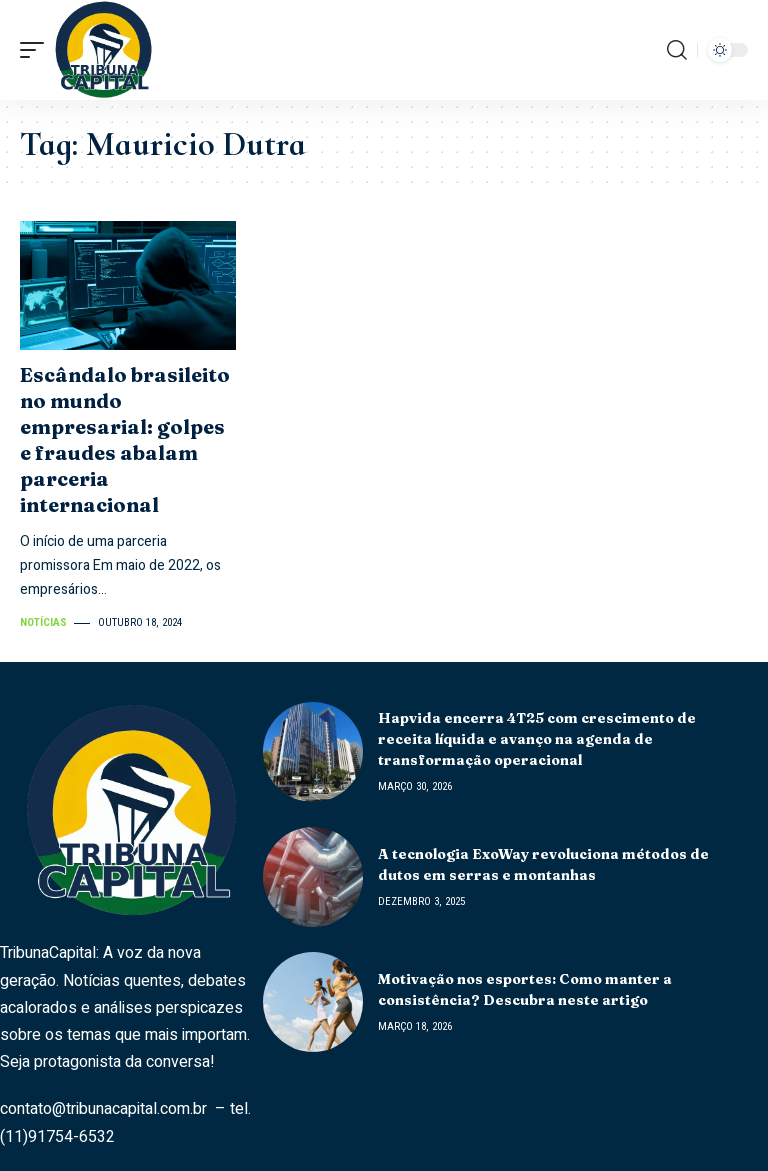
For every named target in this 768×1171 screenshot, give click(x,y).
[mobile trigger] (37, 50)
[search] (677, 50)
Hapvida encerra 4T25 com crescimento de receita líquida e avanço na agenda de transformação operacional (537, 739)
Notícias (43, 622)
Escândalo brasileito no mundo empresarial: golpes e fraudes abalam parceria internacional (125, 439)
